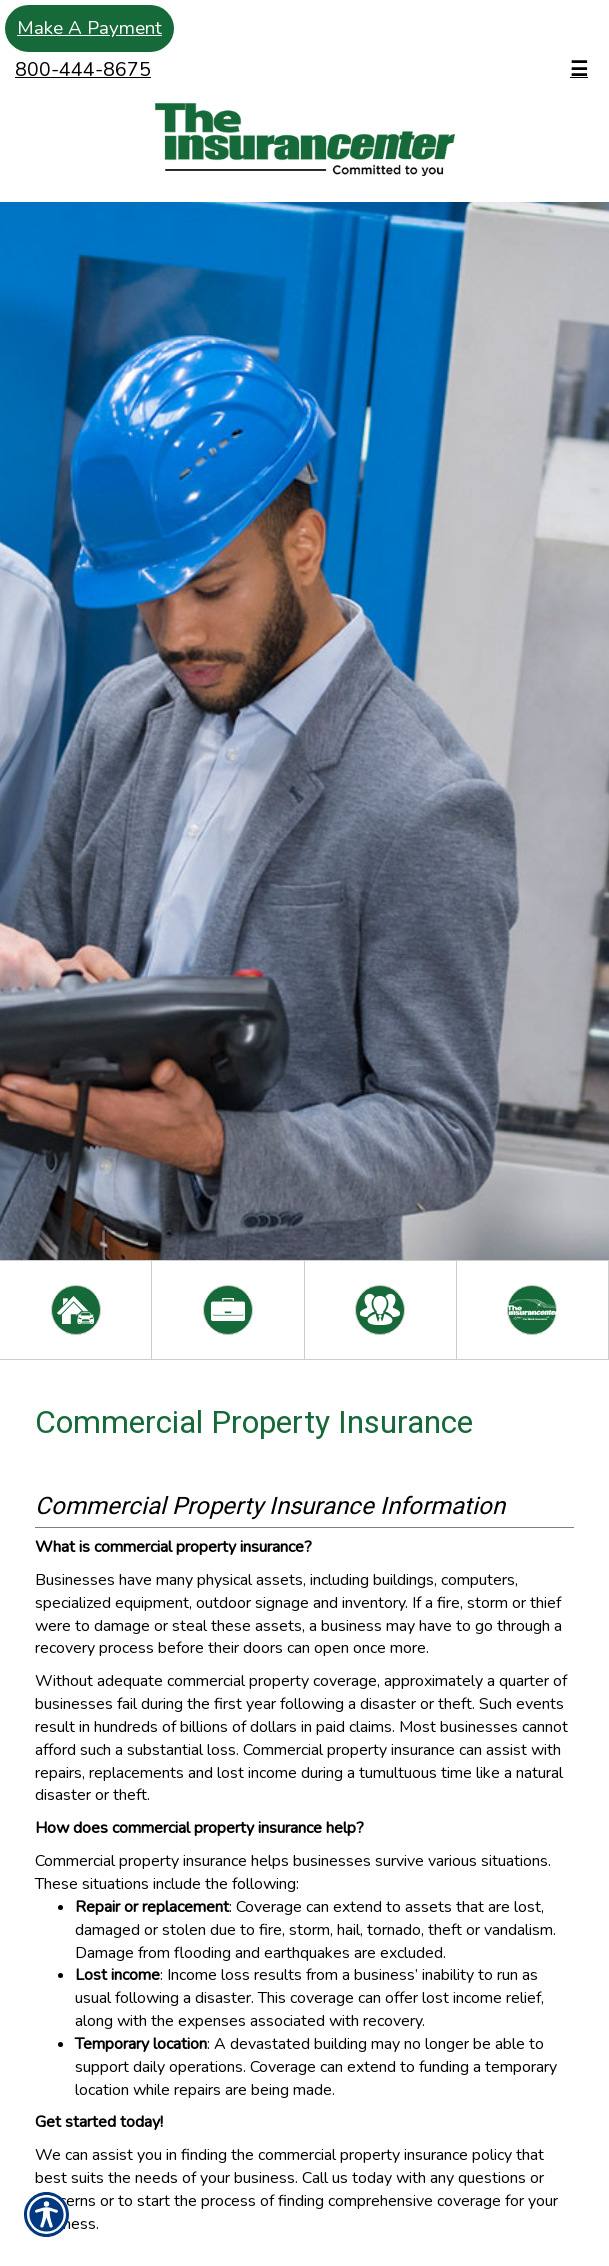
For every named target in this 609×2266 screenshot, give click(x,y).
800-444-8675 (83, 69)
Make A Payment (89, 28)
